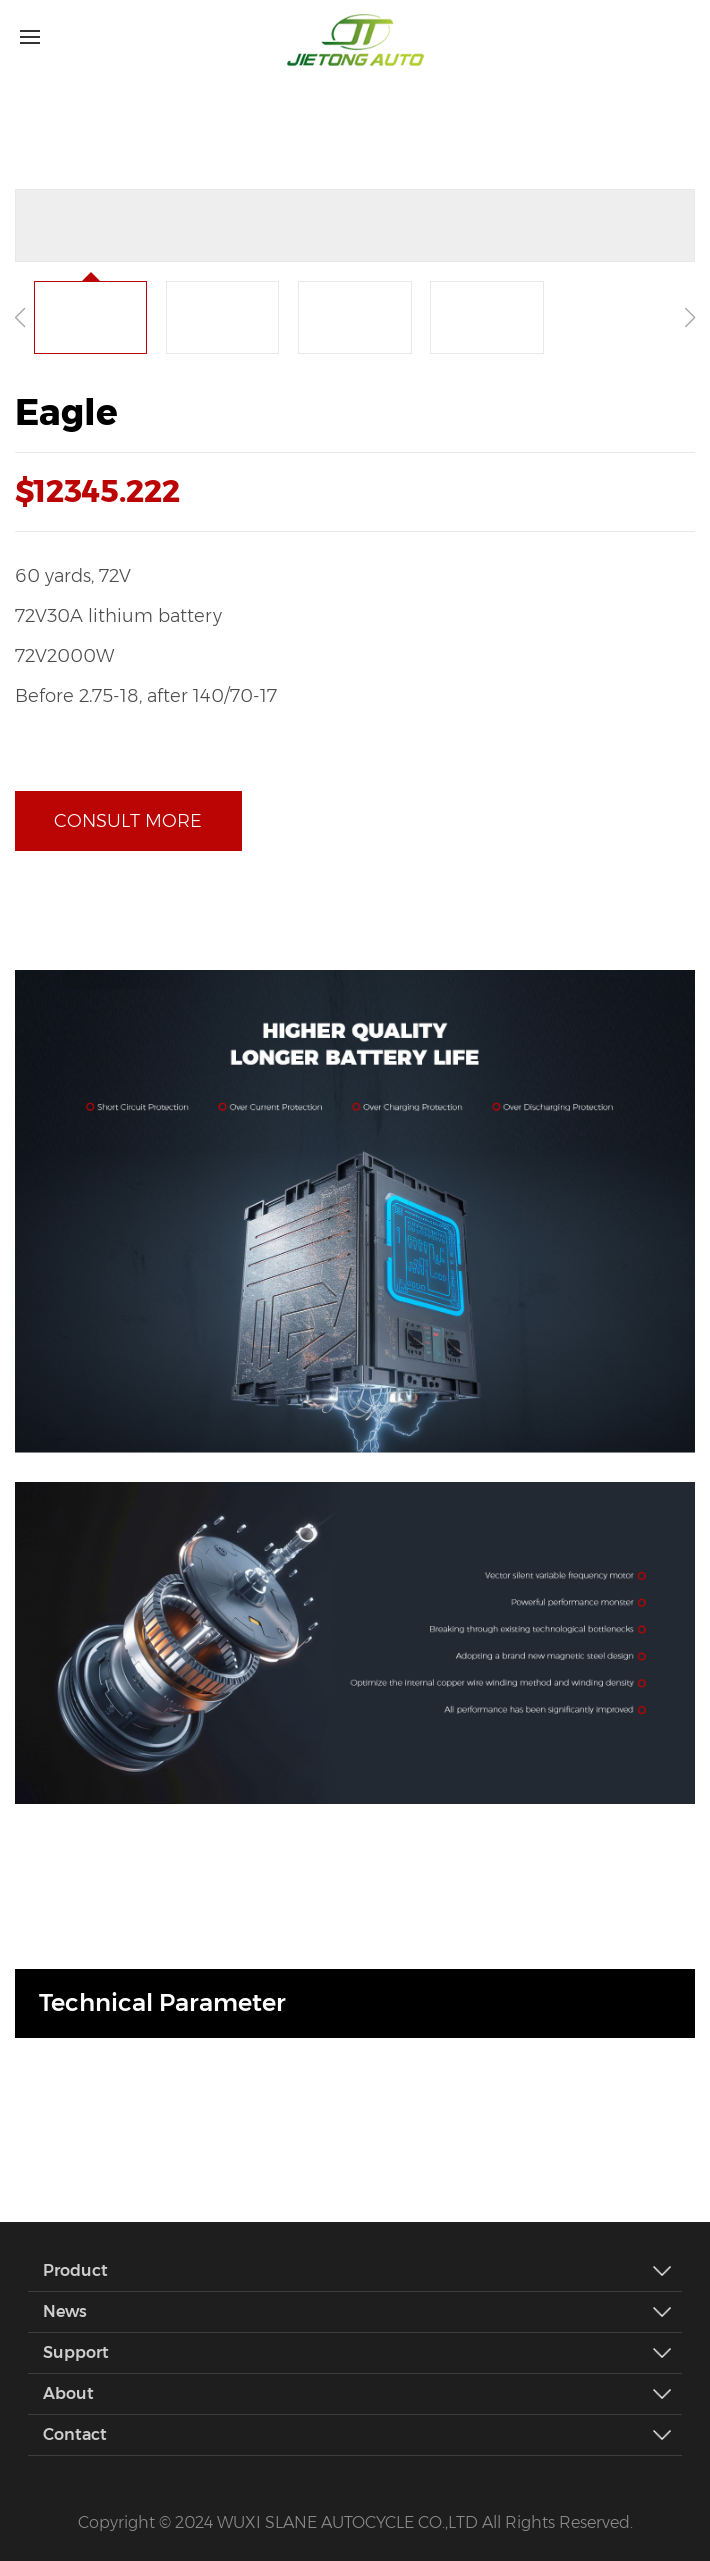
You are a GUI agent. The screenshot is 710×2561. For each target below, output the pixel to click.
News (362, 2312)
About (362, 2394)
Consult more (128, 821)
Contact (362, 2435)
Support (362, 2353)
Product (362, 2271)
